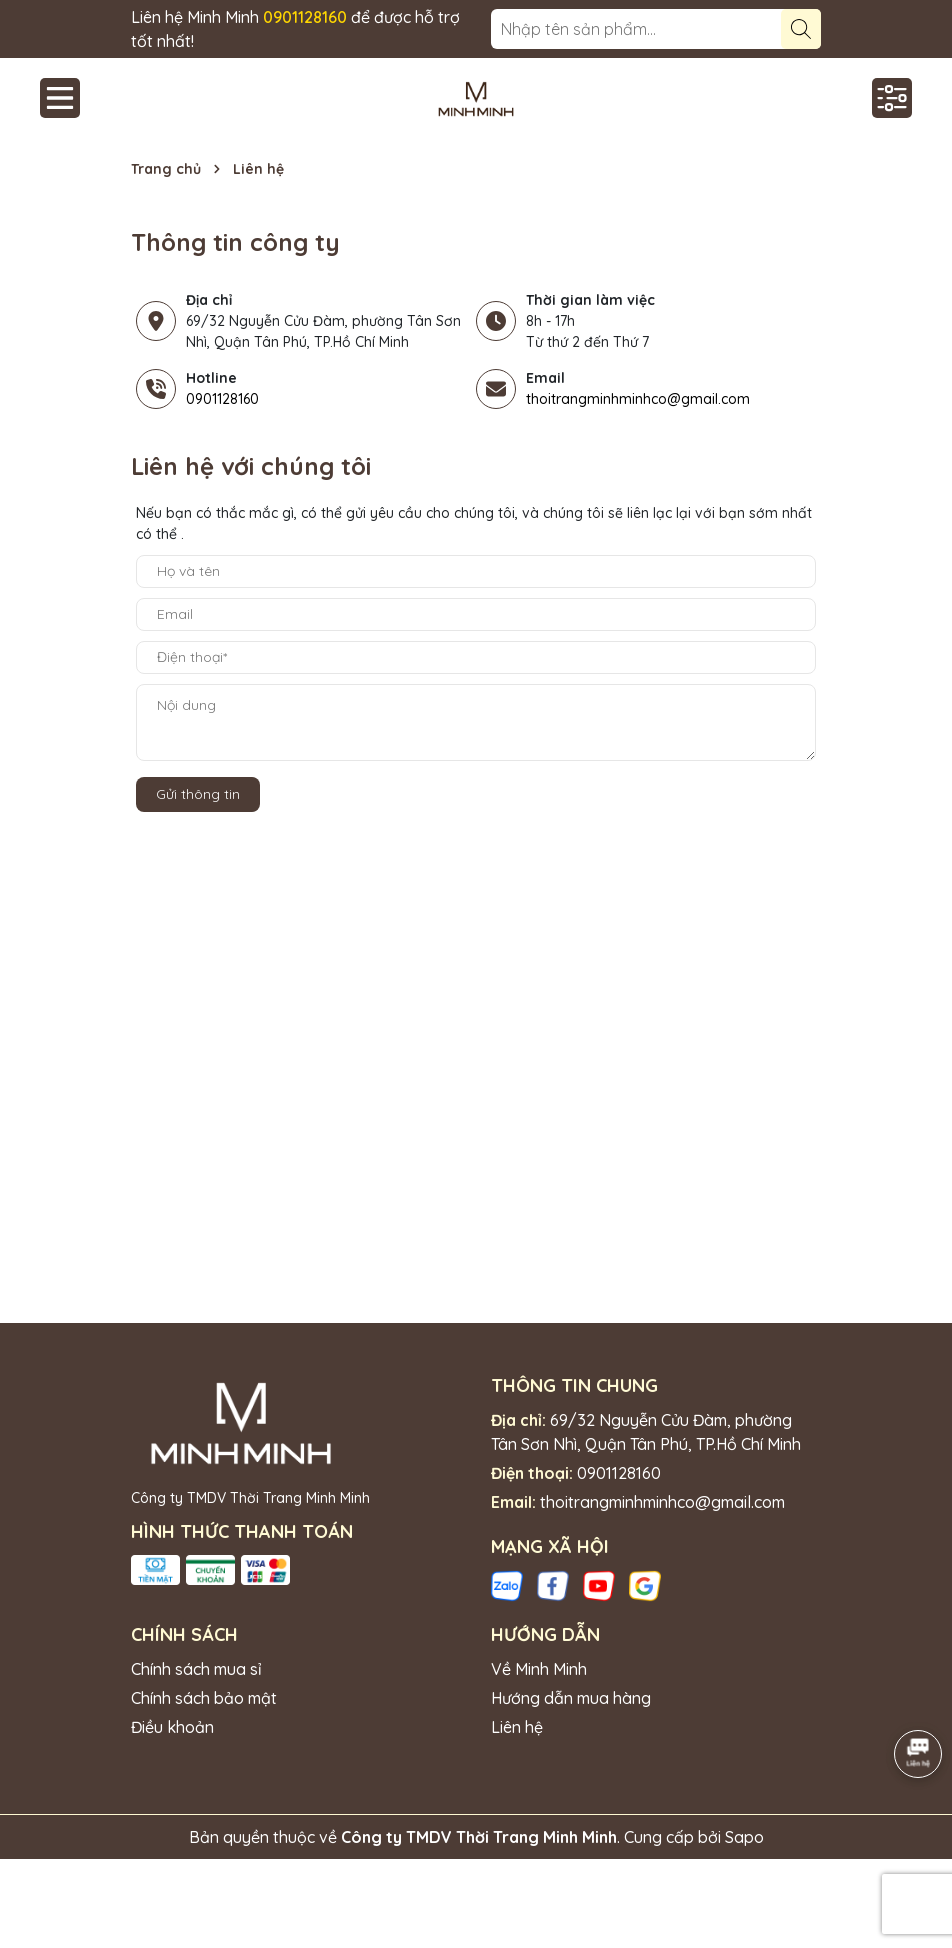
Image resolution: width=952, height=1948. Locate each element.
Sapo (744, 1837)
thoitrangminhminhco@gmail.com (638, 399)
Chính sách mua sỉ (196, 1669)
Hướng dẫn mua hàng (571, 1698)
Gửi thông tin (198, 794)
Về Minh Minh (539, 1669)
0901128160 (222, 399)
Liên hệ (517, 1727)
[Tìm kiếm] (801, 29)
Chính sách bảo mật (204, 1698)
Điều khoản (172, 1727)
